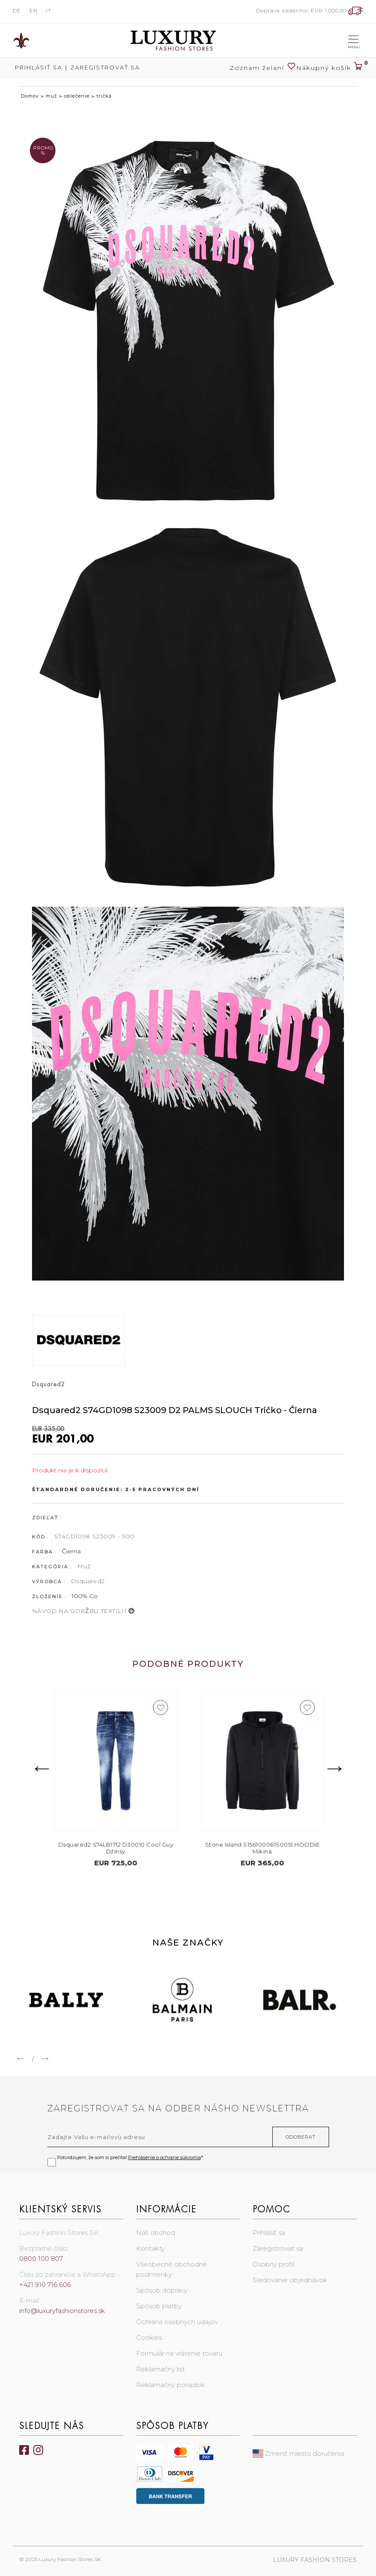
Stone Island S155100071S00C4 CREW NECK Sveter (115, 1848)
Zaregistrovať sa (105, 67)
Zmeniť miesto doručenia (298, 2454)
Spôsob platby (159, 2306)
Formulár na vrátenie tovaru (179, 2354)
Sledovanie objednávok (290, 2280)
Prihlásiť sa (37, 67)
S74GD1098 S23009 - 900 (94, 1536)
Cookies (149, 2338)
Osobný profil (273, 2265)
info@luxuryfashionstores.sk (62, 2311)
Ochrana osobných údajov (177, 2322)
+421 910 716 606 (45, 2285)
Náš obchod (155, 2233)
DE (17, 10)
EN (33, 10)
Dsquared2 (88, 1581)
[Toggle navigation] (353, 40)
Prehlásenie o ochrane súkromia (164, 2158)
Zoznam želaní (263, 67)
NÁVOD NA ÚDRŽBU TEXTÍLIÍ (83, 1611)
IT (48, 10)
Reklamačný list (160, 2369)
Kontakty (150, 2249)
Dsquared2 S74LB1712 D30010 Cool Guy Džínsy (261, 1848)
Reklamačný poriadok (170, 2385)
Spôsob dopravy (161, 2291)
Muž (83, 1566)
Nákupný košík (329, 65)
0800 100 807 (41, 2259)
